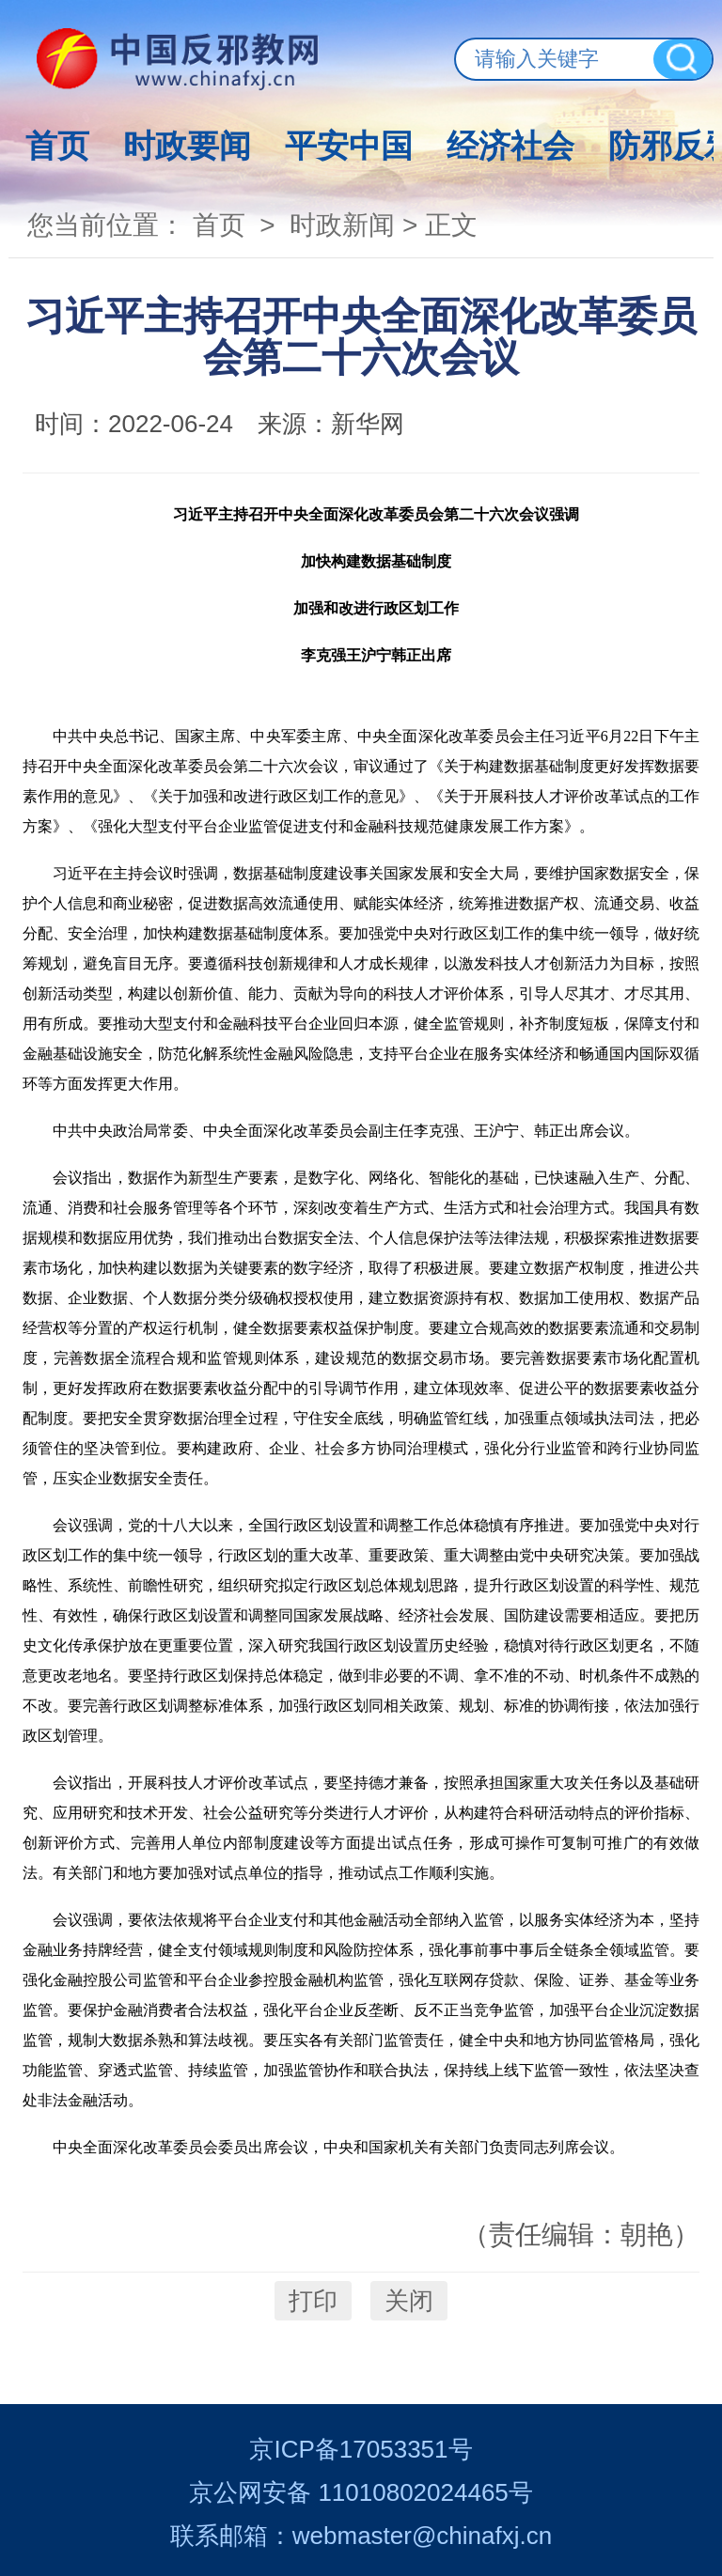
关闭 (409, 2301)
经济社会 (510, 145)
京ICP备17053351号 (360, 2449)
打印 (313, 2301)
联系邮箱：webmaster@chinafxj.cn (361, 2536)
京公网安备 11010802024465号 (361, 2492)
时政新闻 (342, 225)
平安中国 (349, 145)
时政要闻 (187, 145)
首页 (57, 145)
